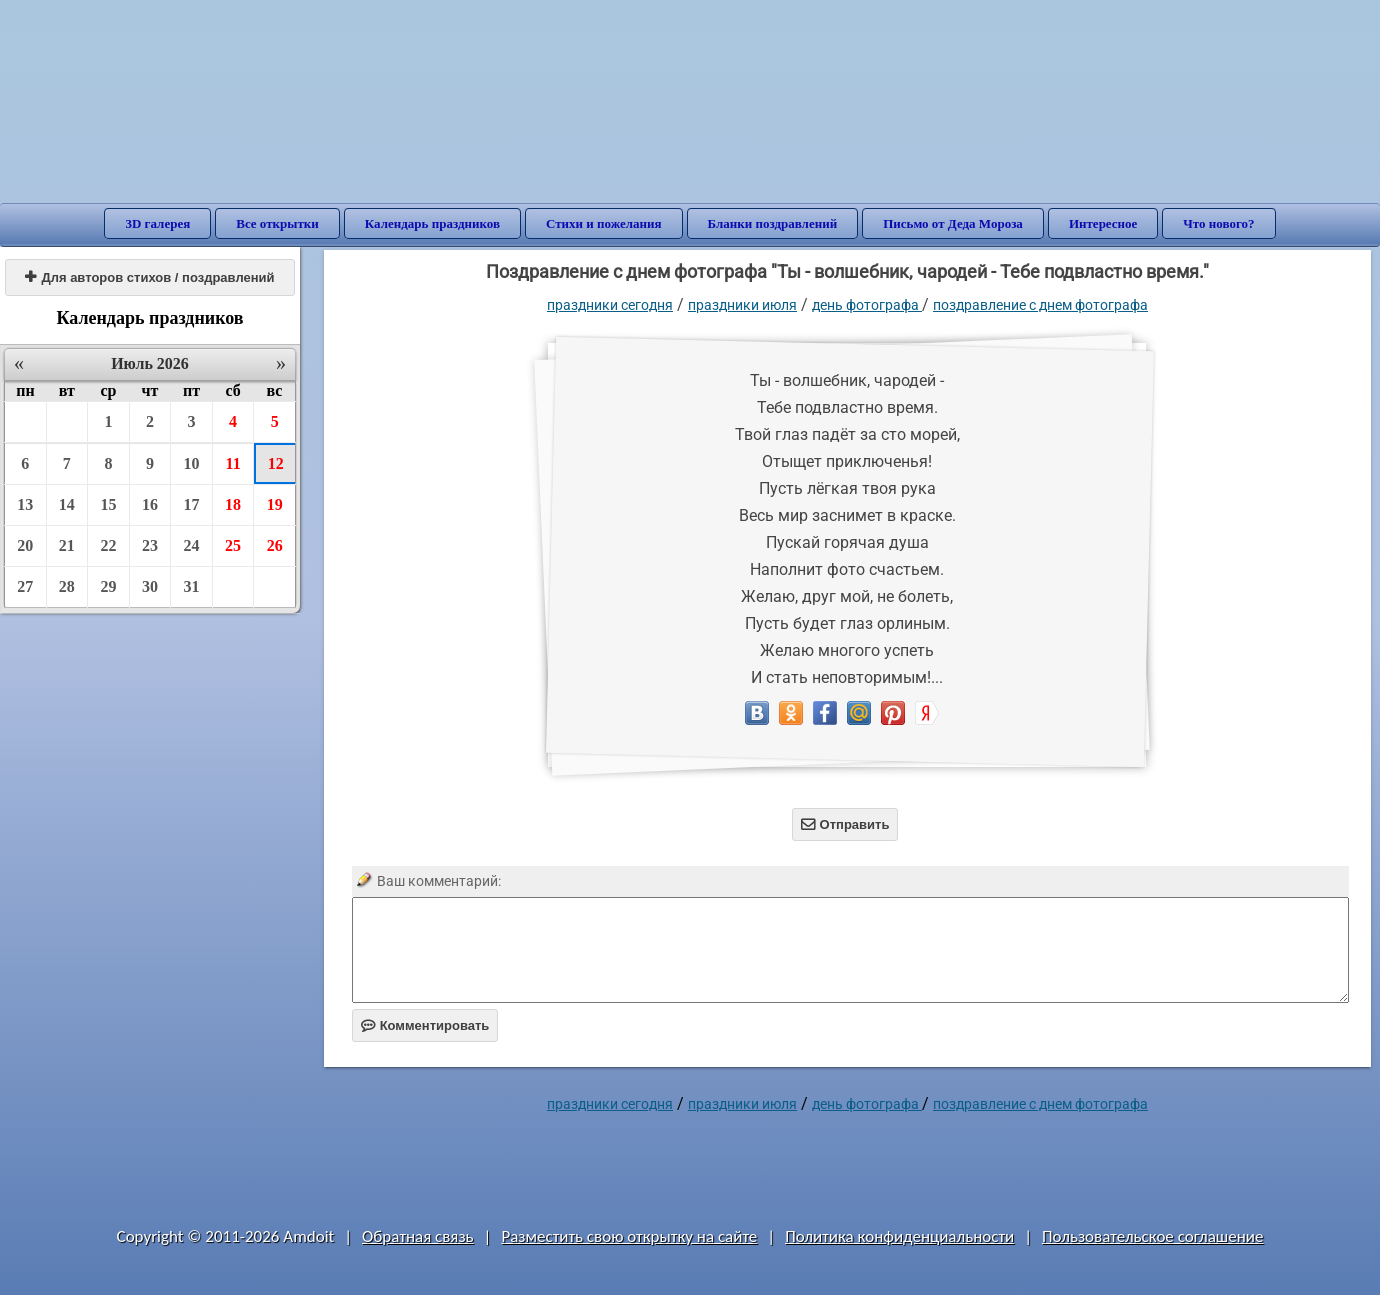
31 (192, 586)
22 (108, 545)
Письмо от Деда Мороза (953, 223)
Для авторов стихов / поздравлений (149, 277)
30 (150, 586)
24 (192, 545)
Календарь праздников (432, 223)
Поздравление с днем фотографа (1040, 305)
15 (108, 504)
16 (150, 504)
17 (192, 504)
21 (67, 545)
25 (233, 545)
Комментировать (425, 1025)
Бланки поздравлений (773, 223)
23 (150, 545)
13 (25, 504)
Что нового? (1218, 223)
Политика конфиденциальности (899, 1236)
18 (233, 504)
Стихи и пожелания (604, 223)
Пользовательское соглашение (1152, 1236)
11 (233, 463)
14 (67, 504)
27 (25, 586)
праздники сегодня (610, 305)
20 (25, 545)
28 (67, 586)
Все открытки (277, 223)
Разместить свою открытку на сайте (629, 1236)
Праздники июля (742, 305)
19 (275, 504)
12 (276, 463)
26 (275, 545)
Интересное (1103, 223)
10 (192, 463)
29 (108, 586)
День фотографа (867, 305)
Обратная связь (418, 1236)
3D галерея (157, 223)
